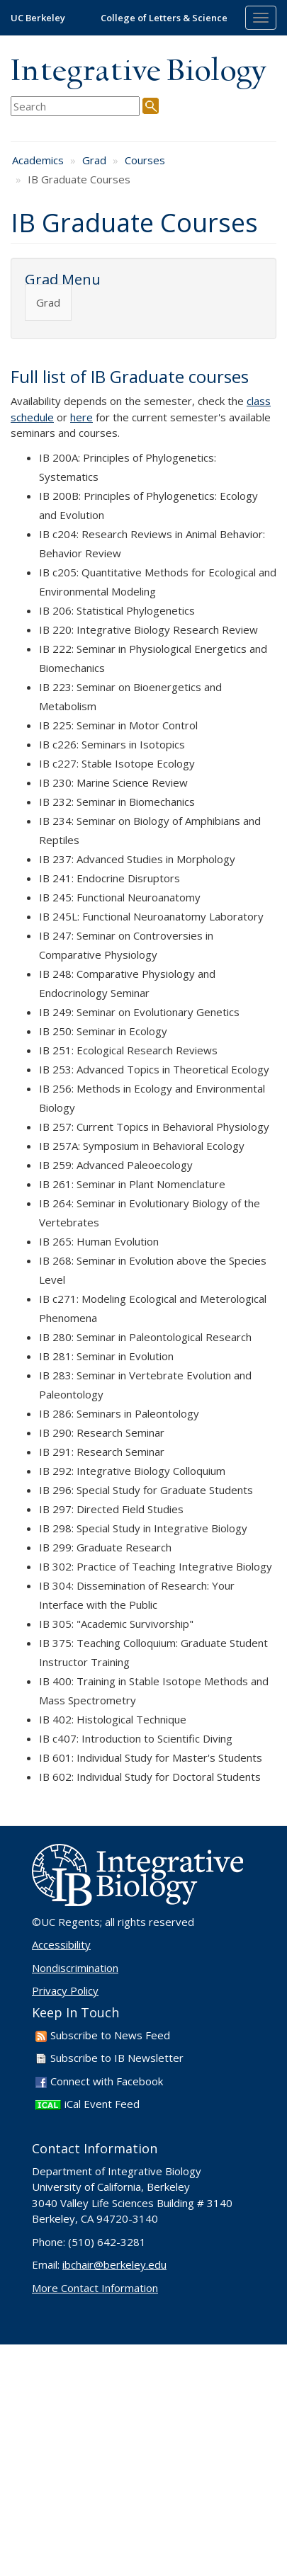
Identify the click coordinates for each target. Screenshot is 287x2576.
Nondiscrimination (75, 1968)
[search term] (75, 106)
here (81, 417)
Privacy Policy (65, 1990)
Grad (94, 160)
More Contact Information (95, 2288)
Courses (145, 160)
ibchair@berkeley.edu (114, 2264)
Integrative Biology (138, 72)
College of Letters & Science (164, 17)
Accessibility (61, 1944)
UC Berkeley (38, 17)
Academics (38, 160)
